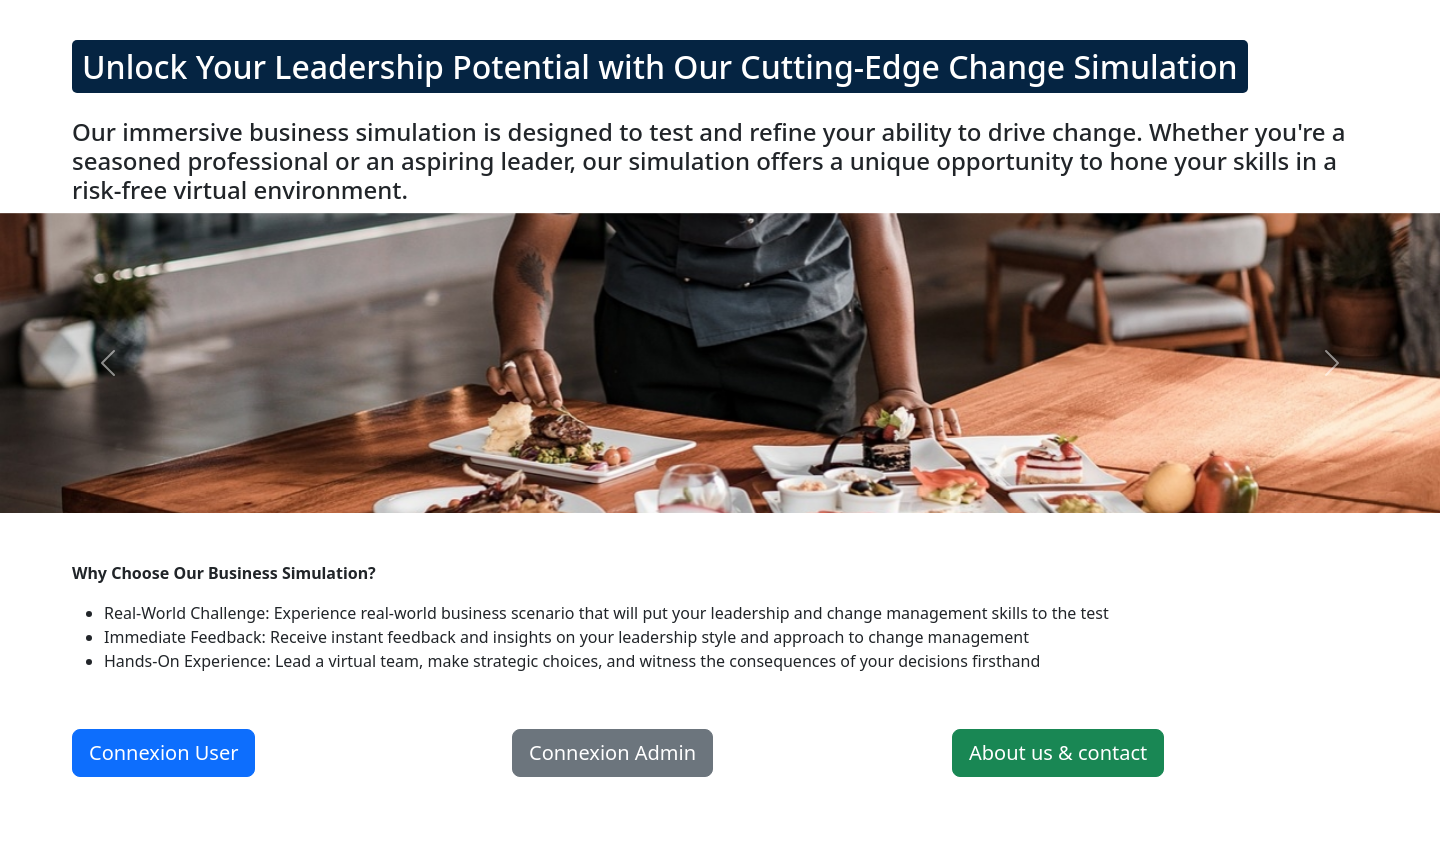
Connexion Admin (612, 752)
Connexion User (163, 752)
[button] (108, 363)
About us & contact (1058, 752)
